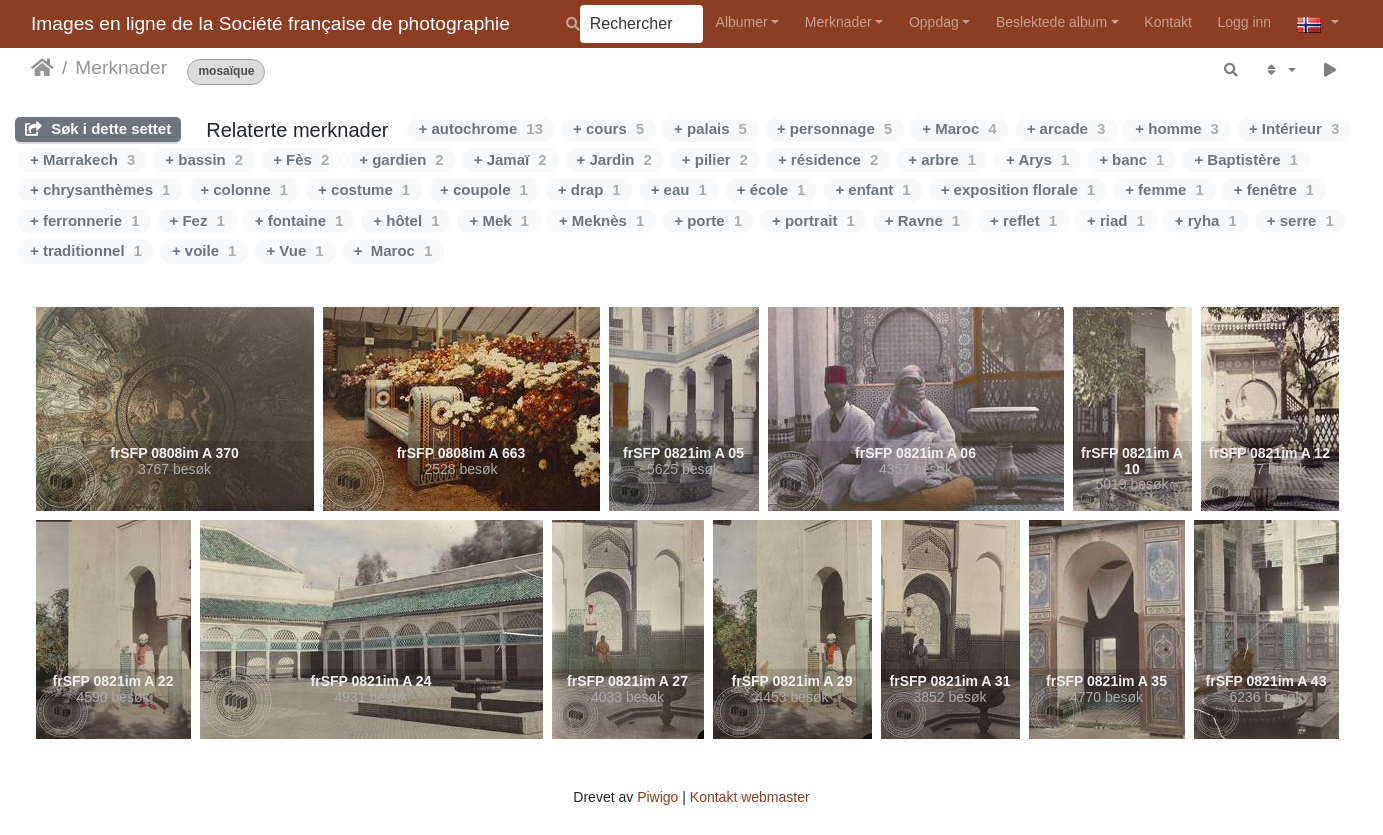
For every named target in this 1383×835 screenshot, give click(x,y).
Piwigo (657, 797)
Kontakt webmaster (750, 797)
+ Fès (301, 159)
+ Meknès (601, 220)
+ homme (1177, 128)
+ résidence (828, 159)
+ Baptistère (1246, 159)
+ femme (1164, 189)
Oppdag (934, 22)
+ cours (608, 128)
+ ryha (1206, 220)
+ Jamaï (510, 159)
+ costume (364, 189)
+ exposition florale (1018, 189)
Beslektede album (1051, 22)
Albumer (742, 22)
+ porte (708, 220)
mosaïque (226, 71)
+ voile (204, 250)
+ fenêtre (1274, 189)
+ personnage (834, 128)
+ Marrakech (82, 159)
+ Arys (1037, 159)
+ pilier (715, 159)
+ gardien (401, 159)
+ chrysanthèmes (100, 189)
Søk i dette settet (98, 128)
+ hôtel (406, 220)
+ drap (589, 189)
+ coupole (484, 189)
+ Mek (498, 220)
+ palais (710, 128)
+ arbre (942, 159)
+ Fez (196, 220)
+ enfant (872, 189)
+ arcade (1066, 128)
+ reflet (1023, 220)
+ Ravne (922, 220)
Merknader (838, 22)
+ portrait (813, 220)
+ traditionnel (86, 250)
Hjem (42, 68)
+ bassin (204, 159)
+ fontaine (299, 220)
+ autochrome (481, 128)
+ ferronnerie (84, 220)
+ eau (679, 189)
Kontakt (1167, 22)
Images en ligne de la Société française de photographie (270, 23)
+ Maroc (959, 128)
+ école (771, 189)
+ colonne (244, 189)
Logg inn (1244, 22)
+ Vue (294, 250)
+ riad (1116, 220)
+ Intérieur (1294, 128)
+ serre (1300, 220)
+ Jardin (614, 159)
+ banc (1131, 159)
